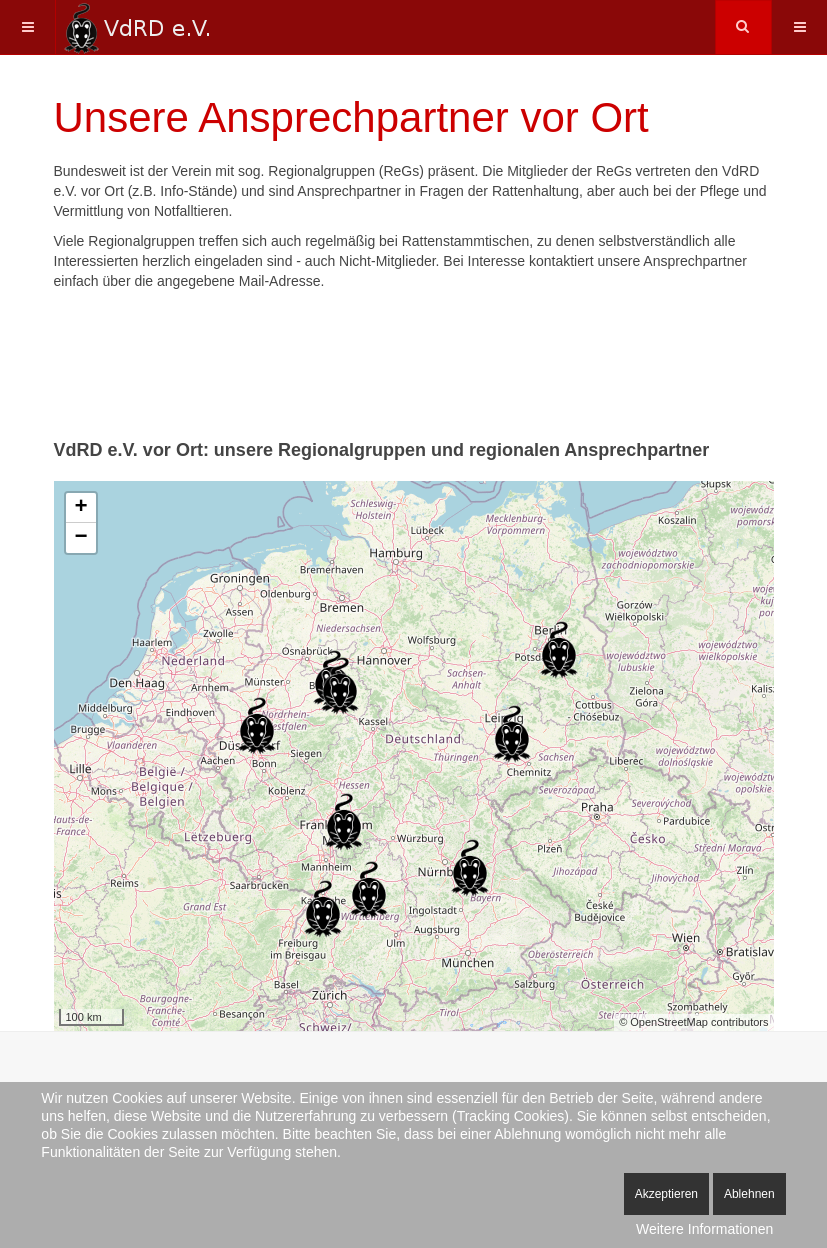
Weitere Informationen (704, 1229)
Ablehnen (749, 1194)
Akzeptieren (666, 1194)
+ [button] (80, 508)
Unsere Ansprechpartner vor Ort (351, 117)
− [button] (80, 538)
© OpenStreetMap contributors (693, 1022)
